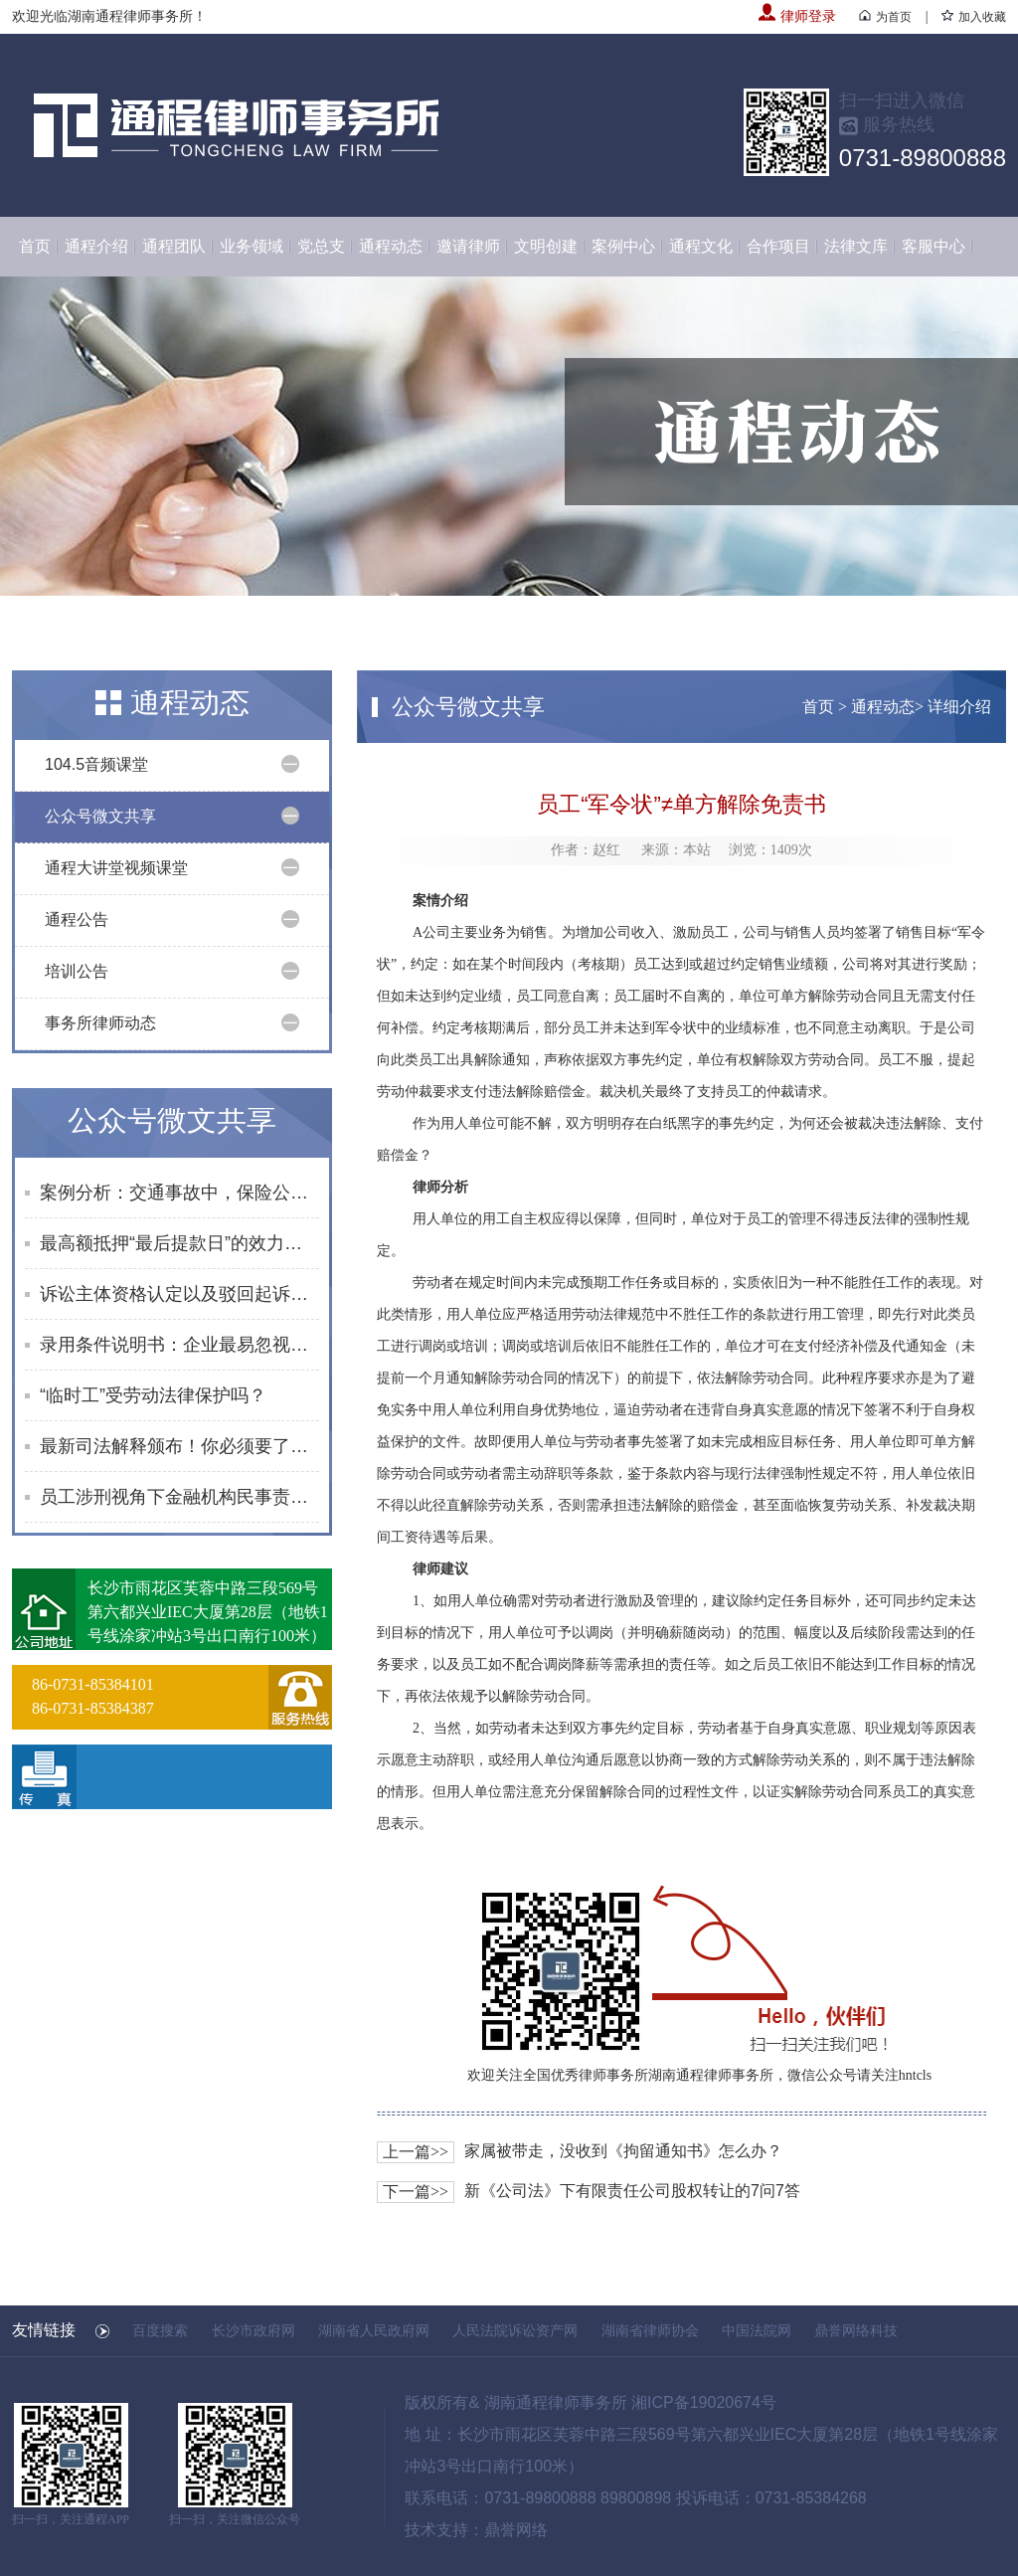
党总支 (321, 246)
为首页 (885, 17)
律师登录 (797, 16)
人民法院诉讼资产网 (515, 2330)
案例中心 (623, 246)
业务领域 (251, 246)
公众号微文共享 (100, 816)
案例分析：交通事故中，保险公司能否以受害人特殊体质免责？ (179, 1192)
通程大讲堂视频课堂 (116, 867)
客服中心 (933, 246)
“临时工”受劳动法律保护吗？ (153, 1395)
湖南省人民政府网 (373, 2330)
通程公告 (76, 919)
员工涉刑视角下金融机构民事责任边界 (179, 1497)
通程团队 (174, 246)
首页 (35, 246)
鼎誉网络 (516, 2529)
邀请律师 (468, 246)
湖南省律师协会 (650, 2330)
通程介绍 (96, 246)
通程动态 (391, 246)
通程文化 (701, 246)
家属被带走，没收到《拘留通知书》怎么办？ (623, 2150)
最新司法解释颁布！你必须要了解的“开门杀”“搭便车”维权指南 (179, 1446)
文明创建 (546, 246)
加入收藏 (973, 17)
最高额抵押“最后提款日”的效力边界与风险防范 (179, 1243)
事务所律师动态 (100, 1022)
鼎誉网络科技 (856, 2330)
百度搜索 (160, 2330)
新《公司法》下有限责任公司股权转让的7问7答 (632, 2190)
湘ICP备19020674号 (703, 2402)
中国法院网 (756, 2330)
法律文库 (856, 246)
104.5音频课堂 (96, 764)
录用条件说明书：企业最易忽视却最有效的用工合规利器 (179, 1345)
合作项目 (778, 246)
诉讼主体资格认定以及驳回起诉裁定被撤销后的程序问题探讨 (179, 1294)
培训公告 (76, 971)
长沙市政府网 (253, 2330)
